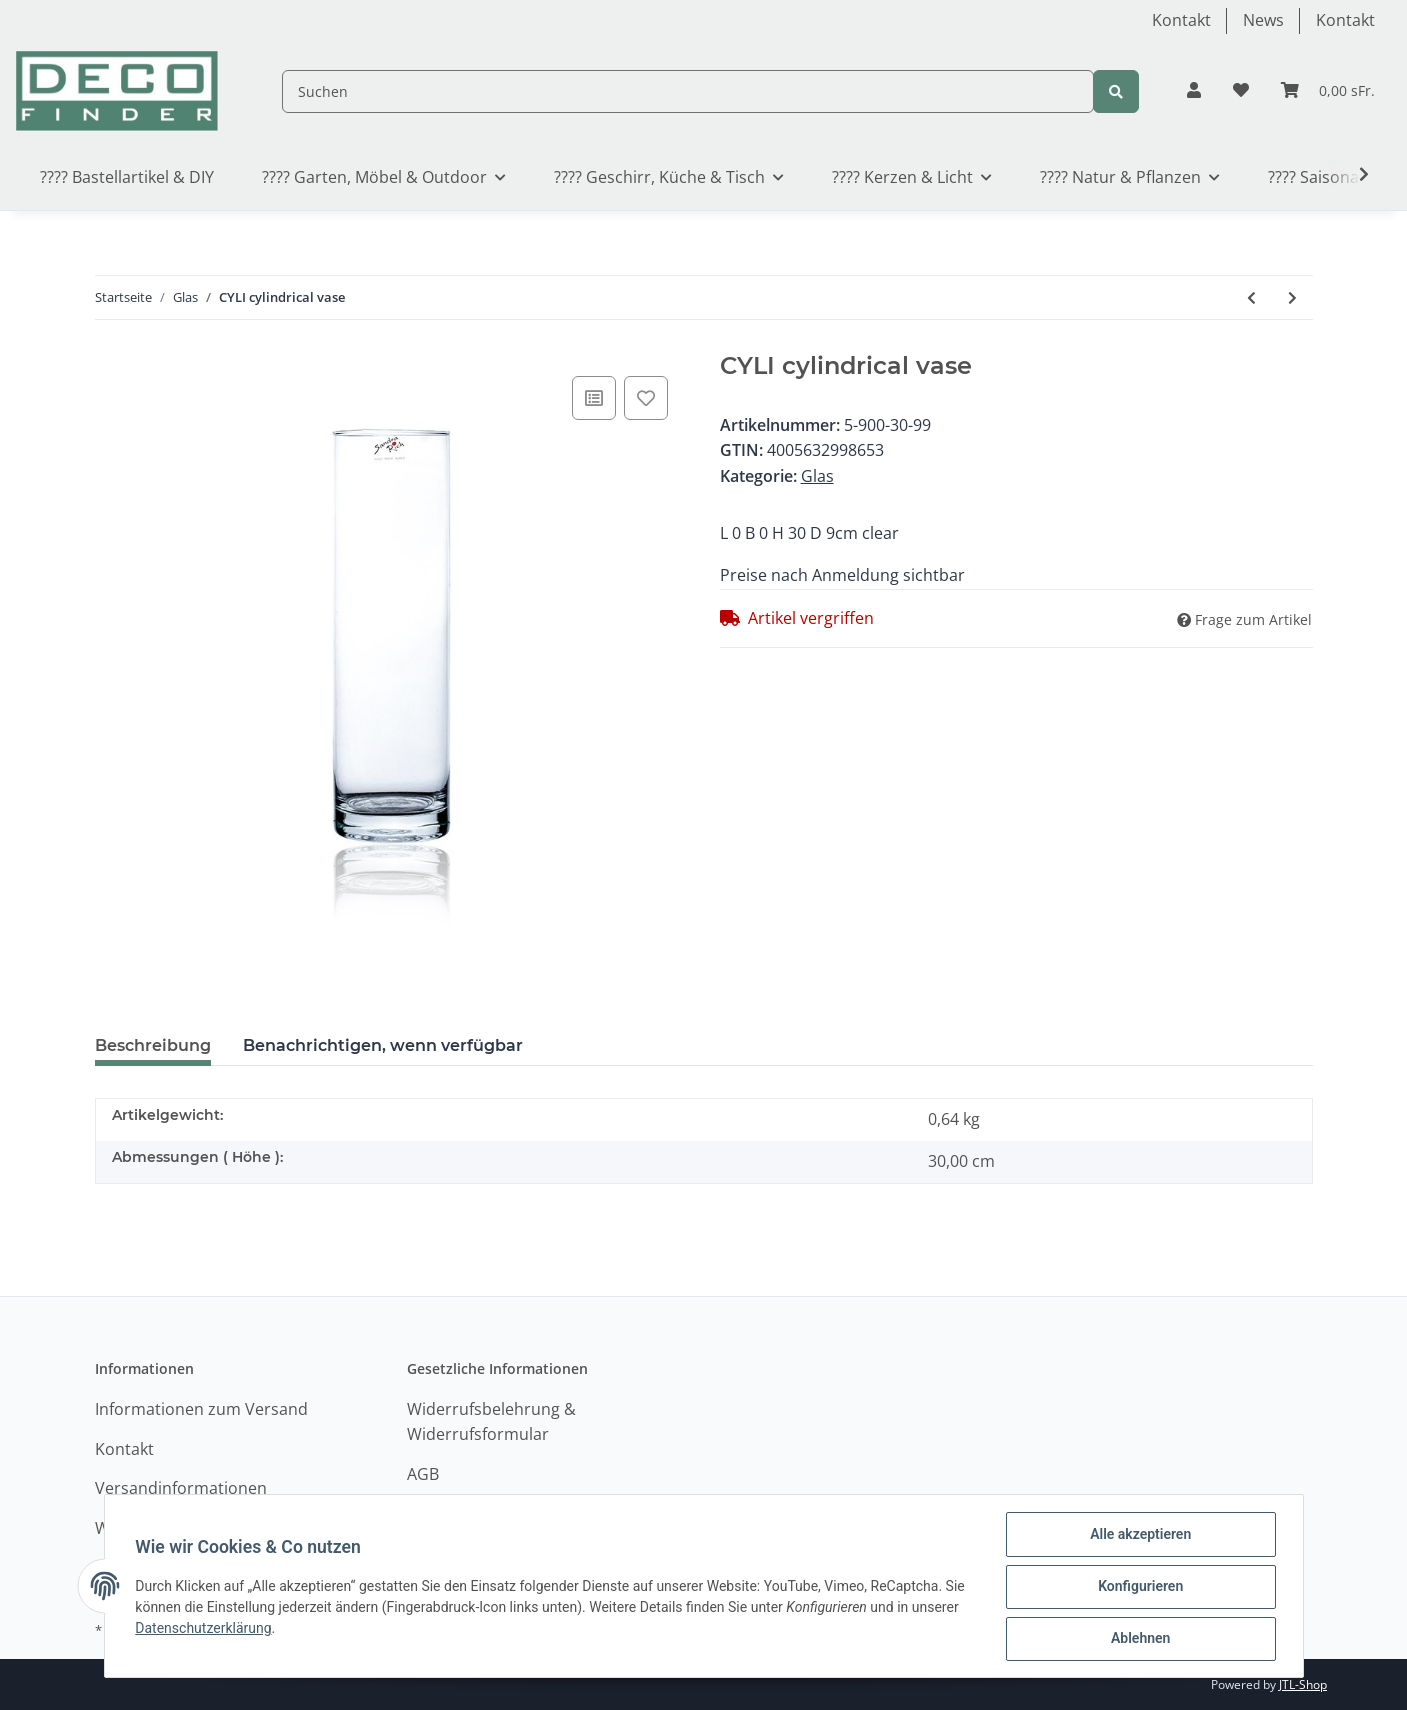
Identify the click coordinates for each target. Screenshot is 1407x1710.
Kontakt (1181, 20)
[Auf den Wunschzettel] (646, 398)
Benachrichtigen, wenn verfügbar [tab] (383, 1045)
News (1263, 20)
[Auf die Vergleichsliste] (594, 398)
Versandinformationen (181, 1488)
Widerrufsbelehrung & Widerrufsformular (491, 1422)
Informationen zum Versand (201, 1409)
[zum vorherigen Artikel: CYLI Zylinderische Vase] (1251, 297)
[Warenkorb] (1328, 91)
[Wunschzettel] (1241, 91)
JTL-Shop (1303, 1684)
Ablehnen (1139, 1639)
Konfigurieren (1139, 1587)
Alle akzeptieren (1139, 1535)
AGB (423, 1474)
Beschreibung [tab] (153, 1045)
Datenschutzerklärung (205, 1629)
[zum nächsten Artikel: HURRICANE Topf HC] (1292, 297)
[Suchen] (688, 91)
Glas (817, 476)
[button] (1194, 91)
